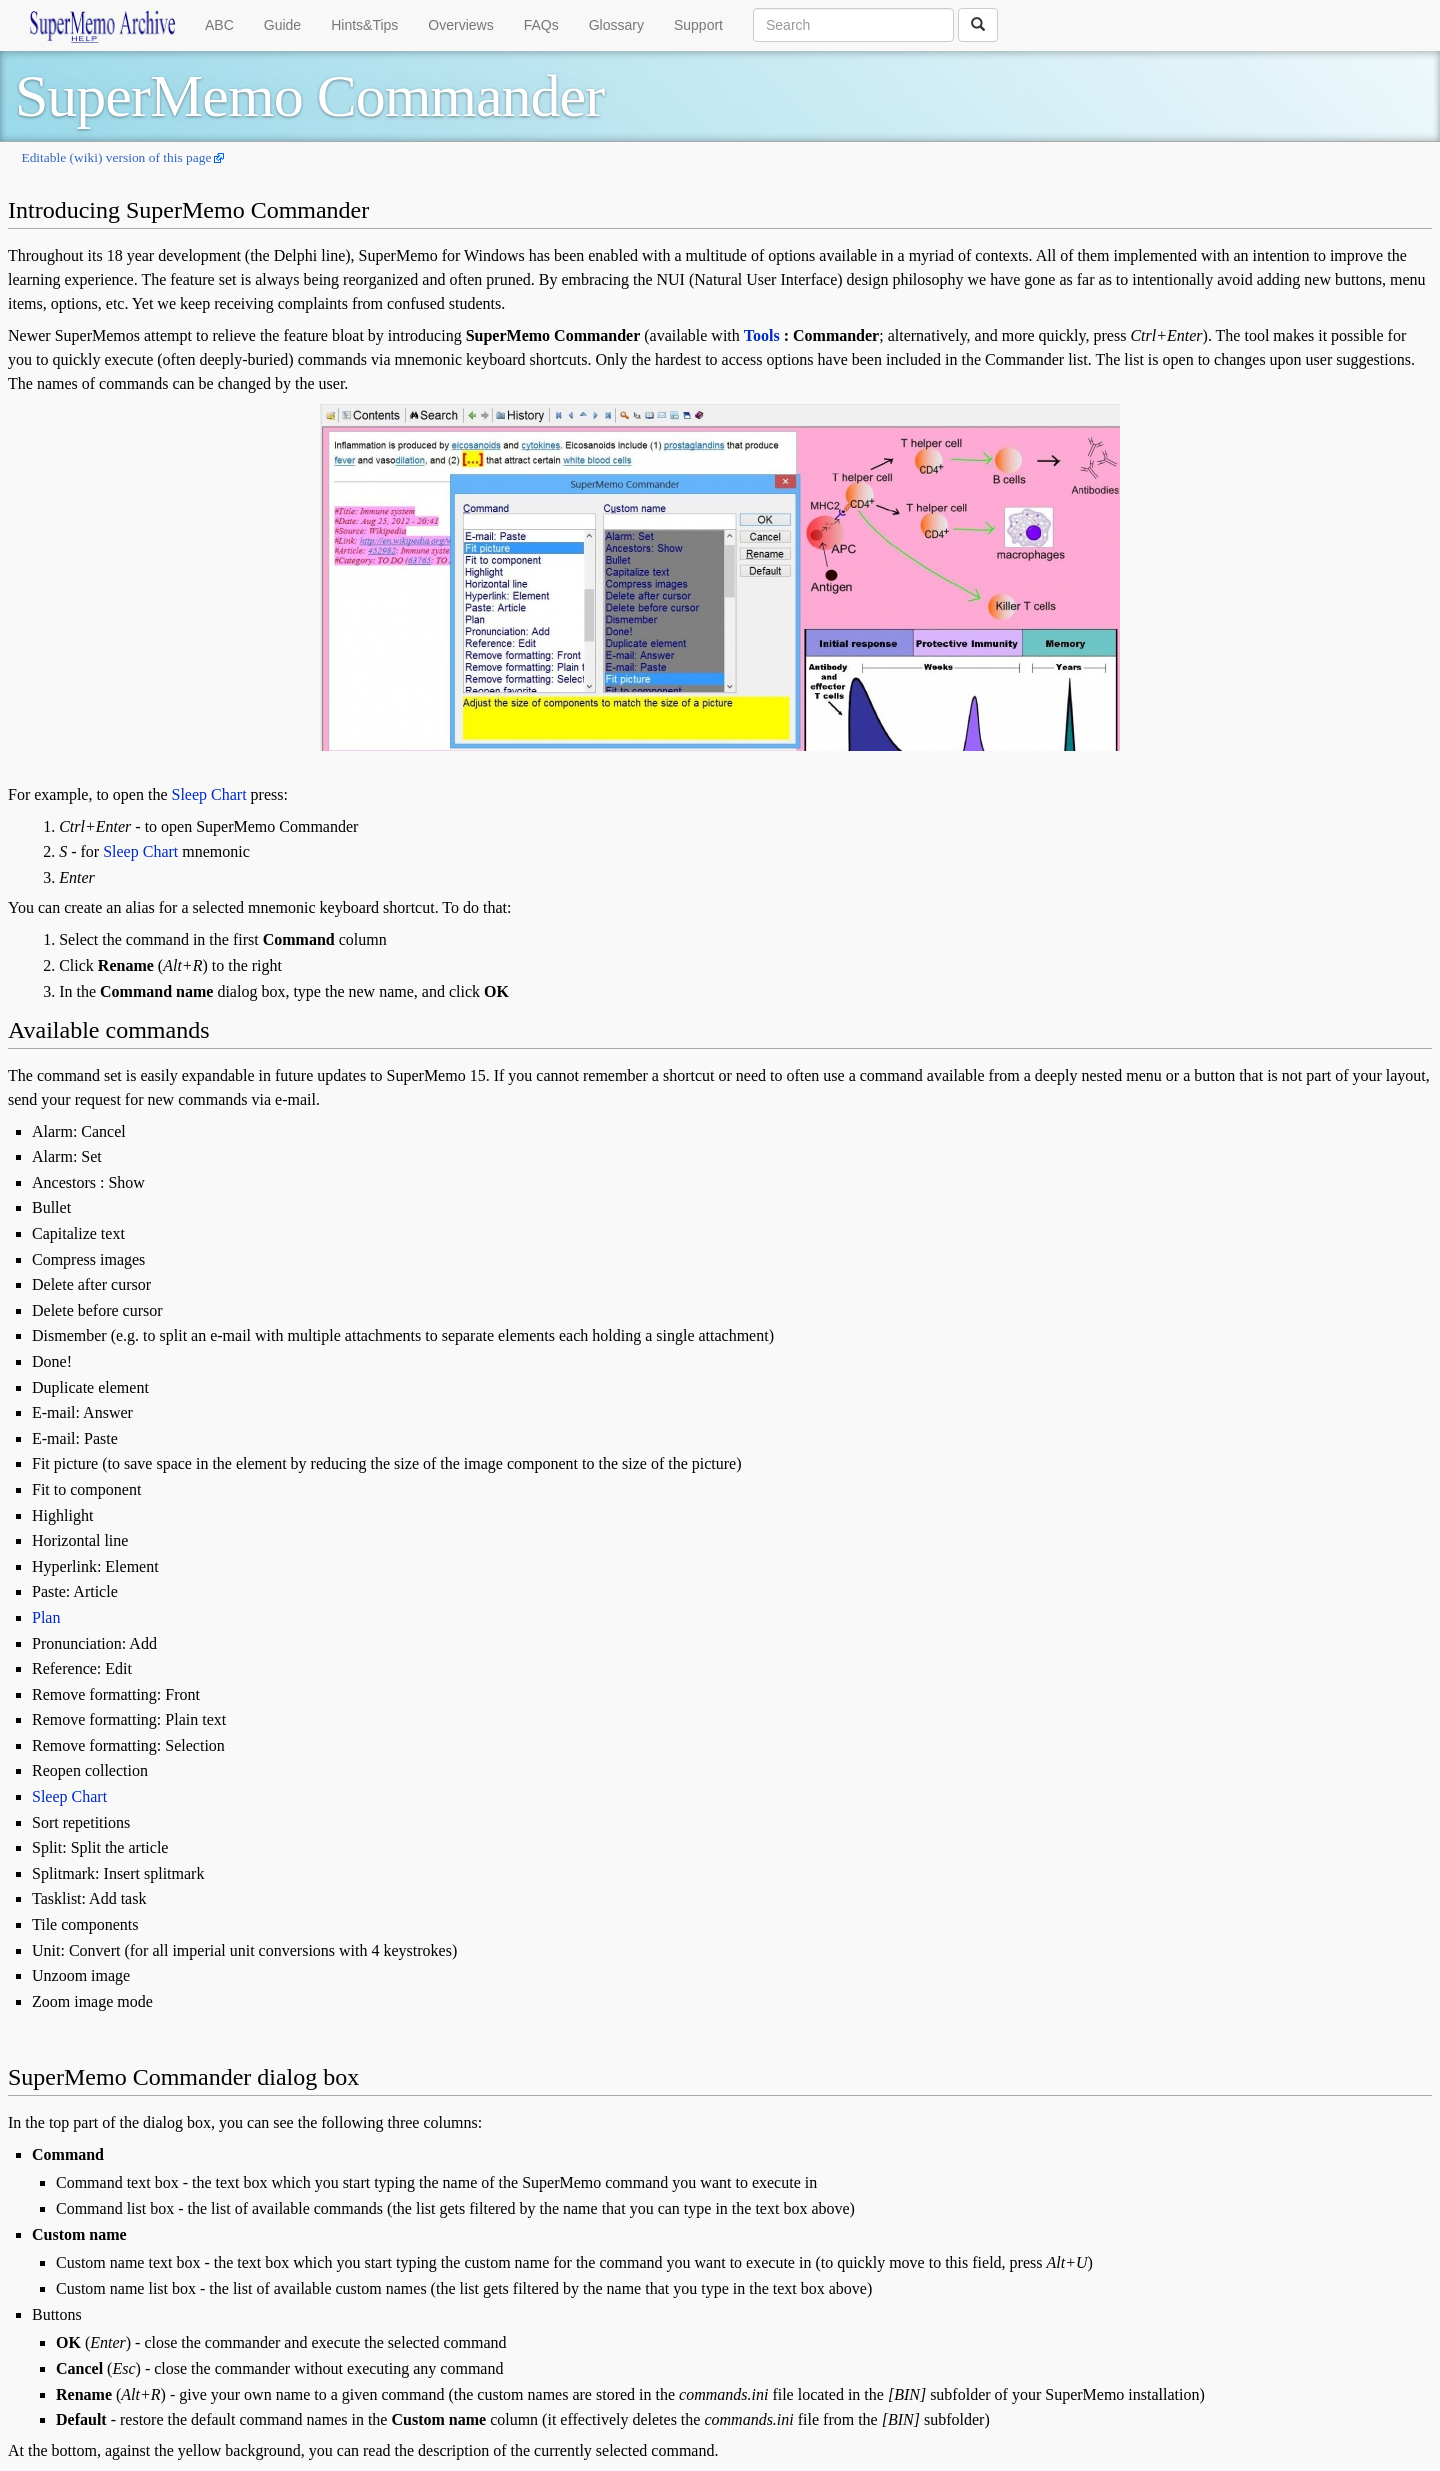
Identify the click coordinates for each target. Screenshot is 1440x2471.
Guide (282, 25)
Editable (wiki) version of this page (116, 157)
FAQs (541, 25)
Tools (762, 335)
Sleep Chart (209, 794)
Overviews (460, 25)
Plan (46, 1617)
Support (698, 25)
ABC (219, 25)
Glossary (616, 25)
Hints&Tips (364, 25)
